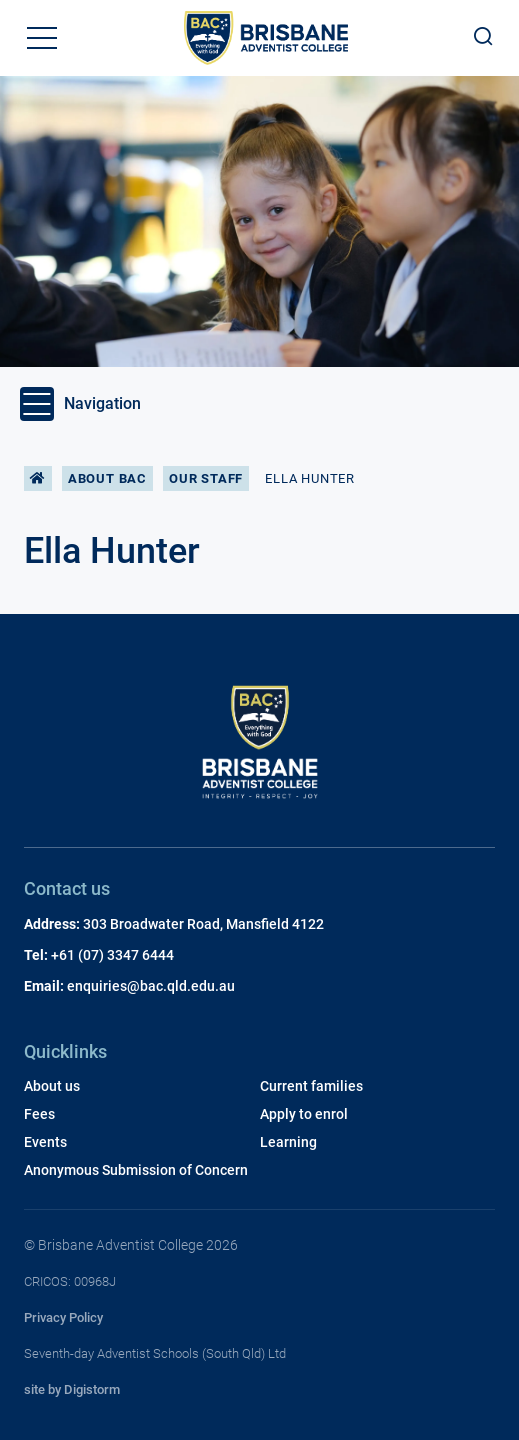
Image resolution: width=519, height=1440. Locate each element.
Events (45, 1142)
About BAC (107, 478)
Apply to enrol (304, 1114)
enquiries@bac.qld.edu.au (151, 986)
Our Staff (206, 478)
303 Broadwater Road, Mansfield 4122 (203, 924)
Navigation (80, 404)
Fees (39, 1114)
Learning (288, 1142)
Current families (311, 1086)
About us (52, 1086)
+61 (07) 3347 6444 (112, 955)
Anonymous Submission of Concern (136, 1170)
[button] (42, 38)
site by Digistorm (72, 1389)
